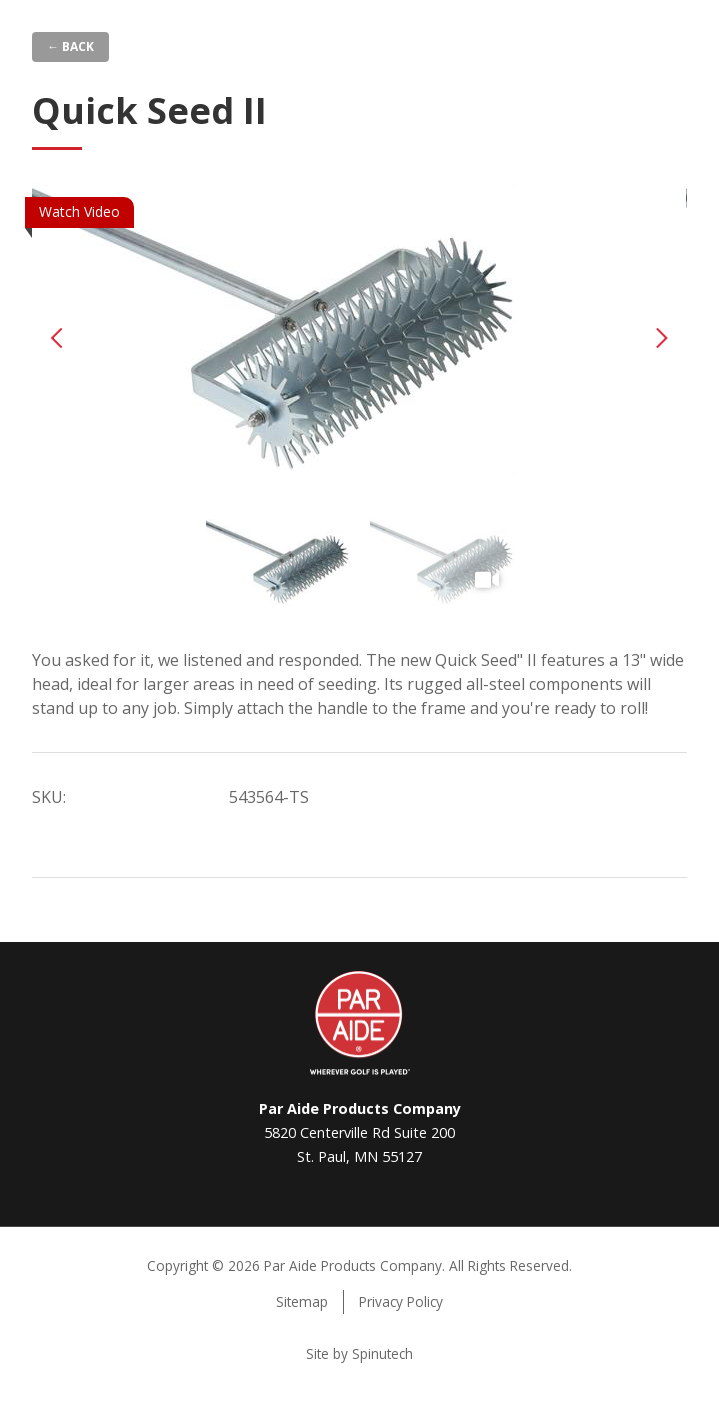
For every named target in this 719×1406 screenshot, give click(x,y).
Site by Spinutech (359, 1353)
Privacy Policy (401, 1301)
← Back (70, 46)
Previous (57, 338)
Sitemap (302, 1301)
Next (662, 338)
